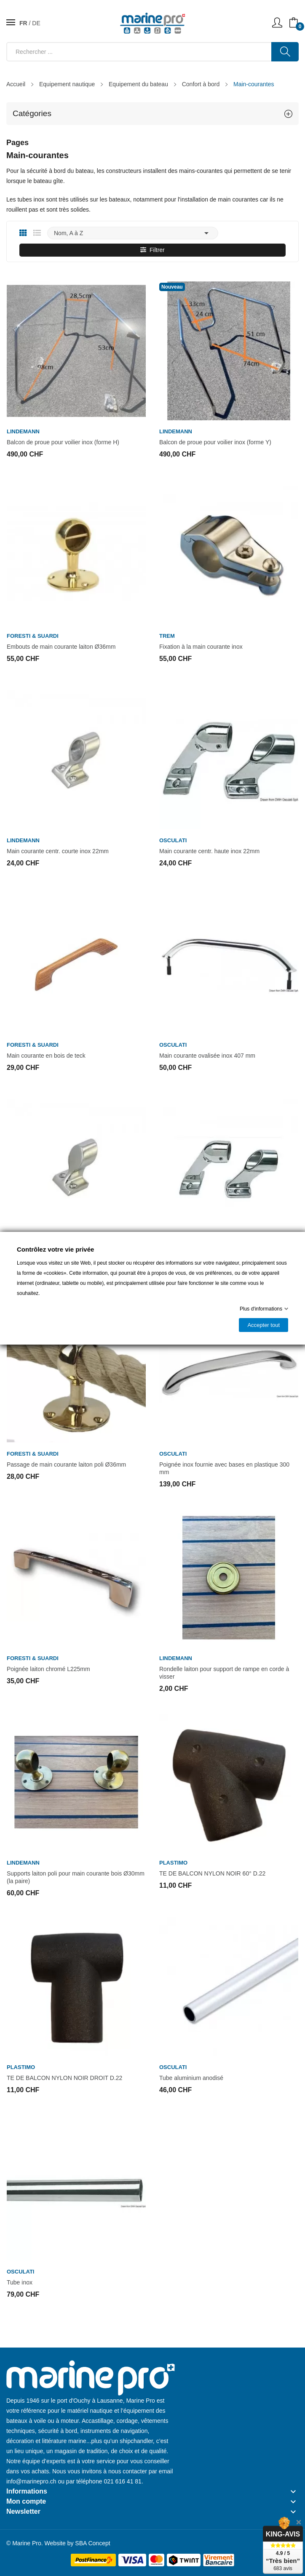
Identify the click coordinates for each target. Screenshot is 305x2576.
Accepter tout (263, 1325)
